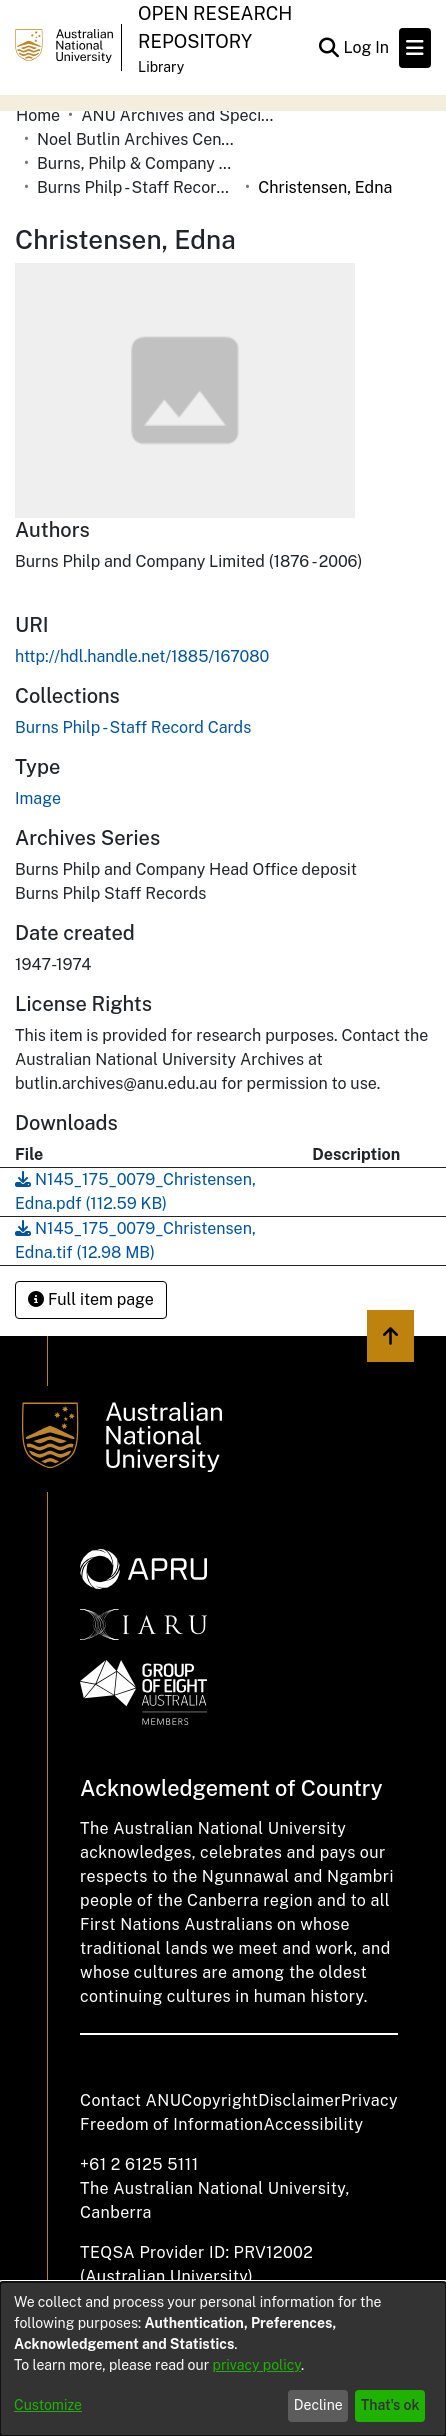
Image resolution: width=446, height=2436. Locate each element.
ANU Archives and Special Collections (181, 115)
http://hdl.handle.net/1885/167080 (142, 656)
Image (38, 798)
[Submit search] (328, 48)
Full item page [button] (91, 1299)
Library (161, 67)
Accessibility (313, 2124)
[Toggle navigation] (415, 48)
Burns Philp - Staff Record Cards (137, 187)
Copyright (219, 2100)
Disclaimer (299, 2100)
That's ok (390, 2405)
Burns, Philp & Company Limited (137, 163)
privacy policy (257, 2365)
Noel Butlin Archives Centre (137, 139)
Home (38, 115)
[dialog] (223, 2359)
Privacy (369, 2100)
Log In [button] (367, 47)
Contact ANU (130, 2100)
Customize (48, 2405)
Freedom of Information (171, 2124)
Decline (318, 2405)
